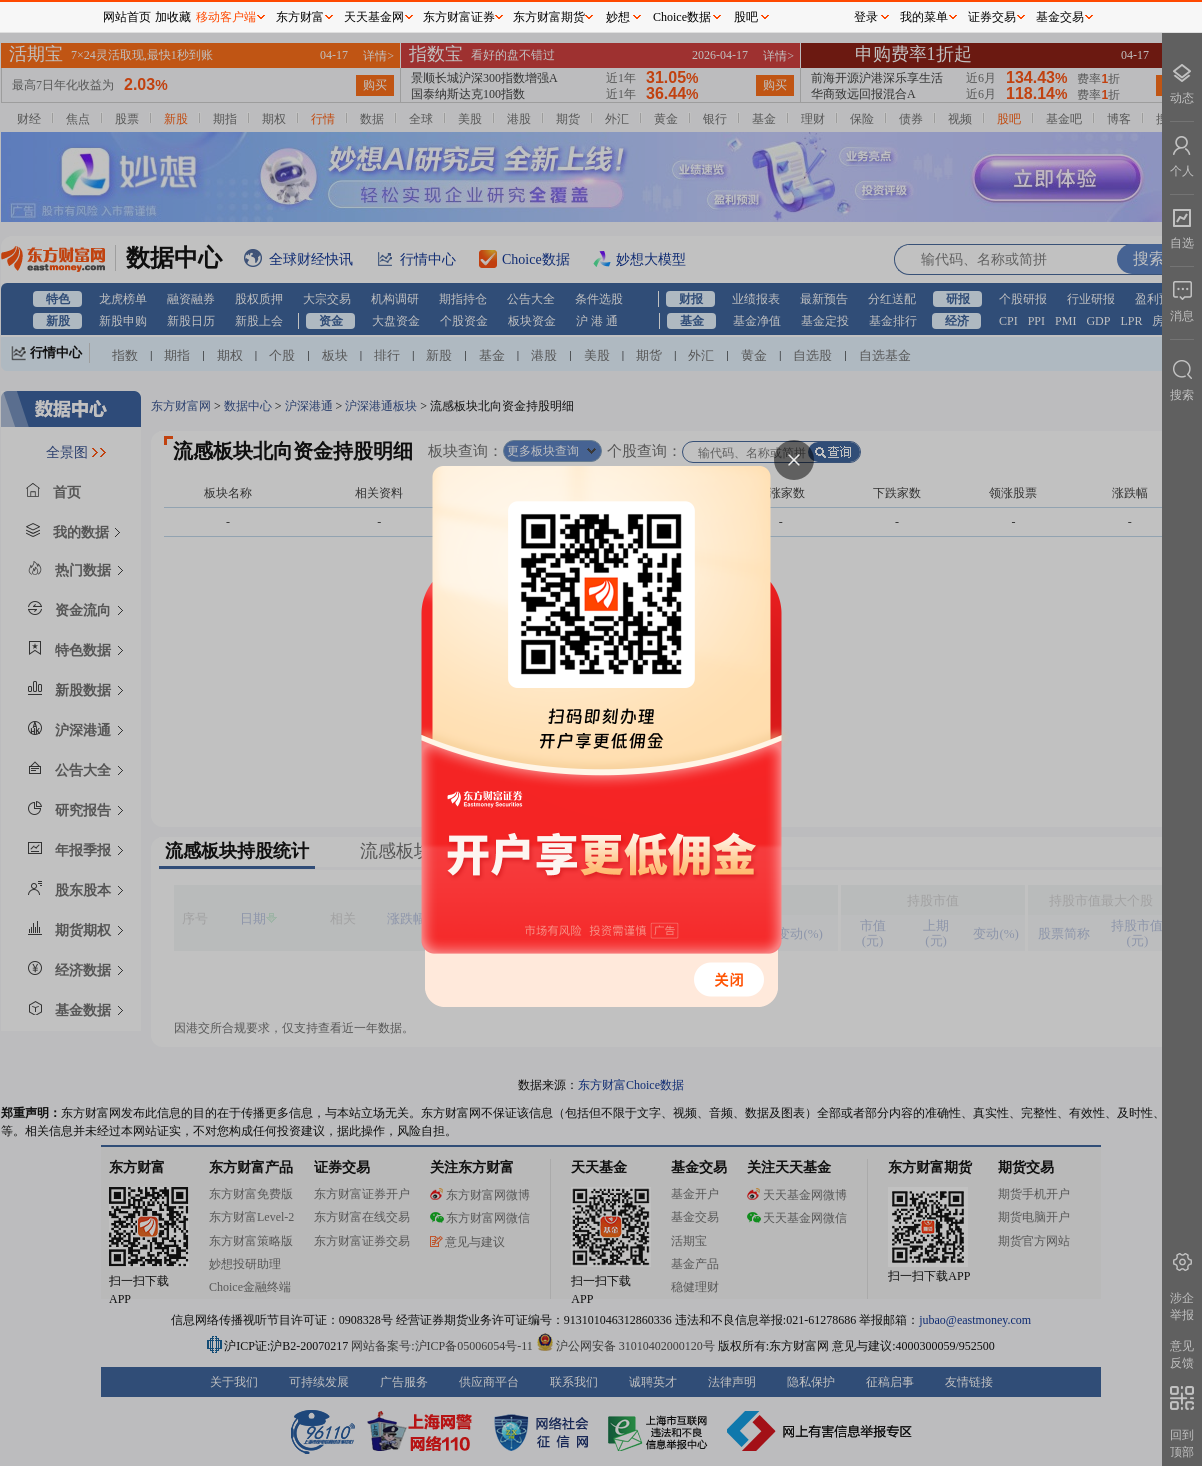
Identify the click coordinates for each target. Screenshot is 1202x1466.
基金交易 (1060, 17)
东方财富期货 (549, 17)
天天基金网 (374, 17)
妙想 (618, 17)
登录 (866, 17)
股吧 (746, 17)
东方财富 (300, 17)
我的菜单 (924, 17)
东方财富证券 (459, 17)
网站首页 (127, 17)
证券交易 (992, 17)
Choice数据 (682, 17)
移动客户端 (226, 17)
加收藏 (173, 17)
